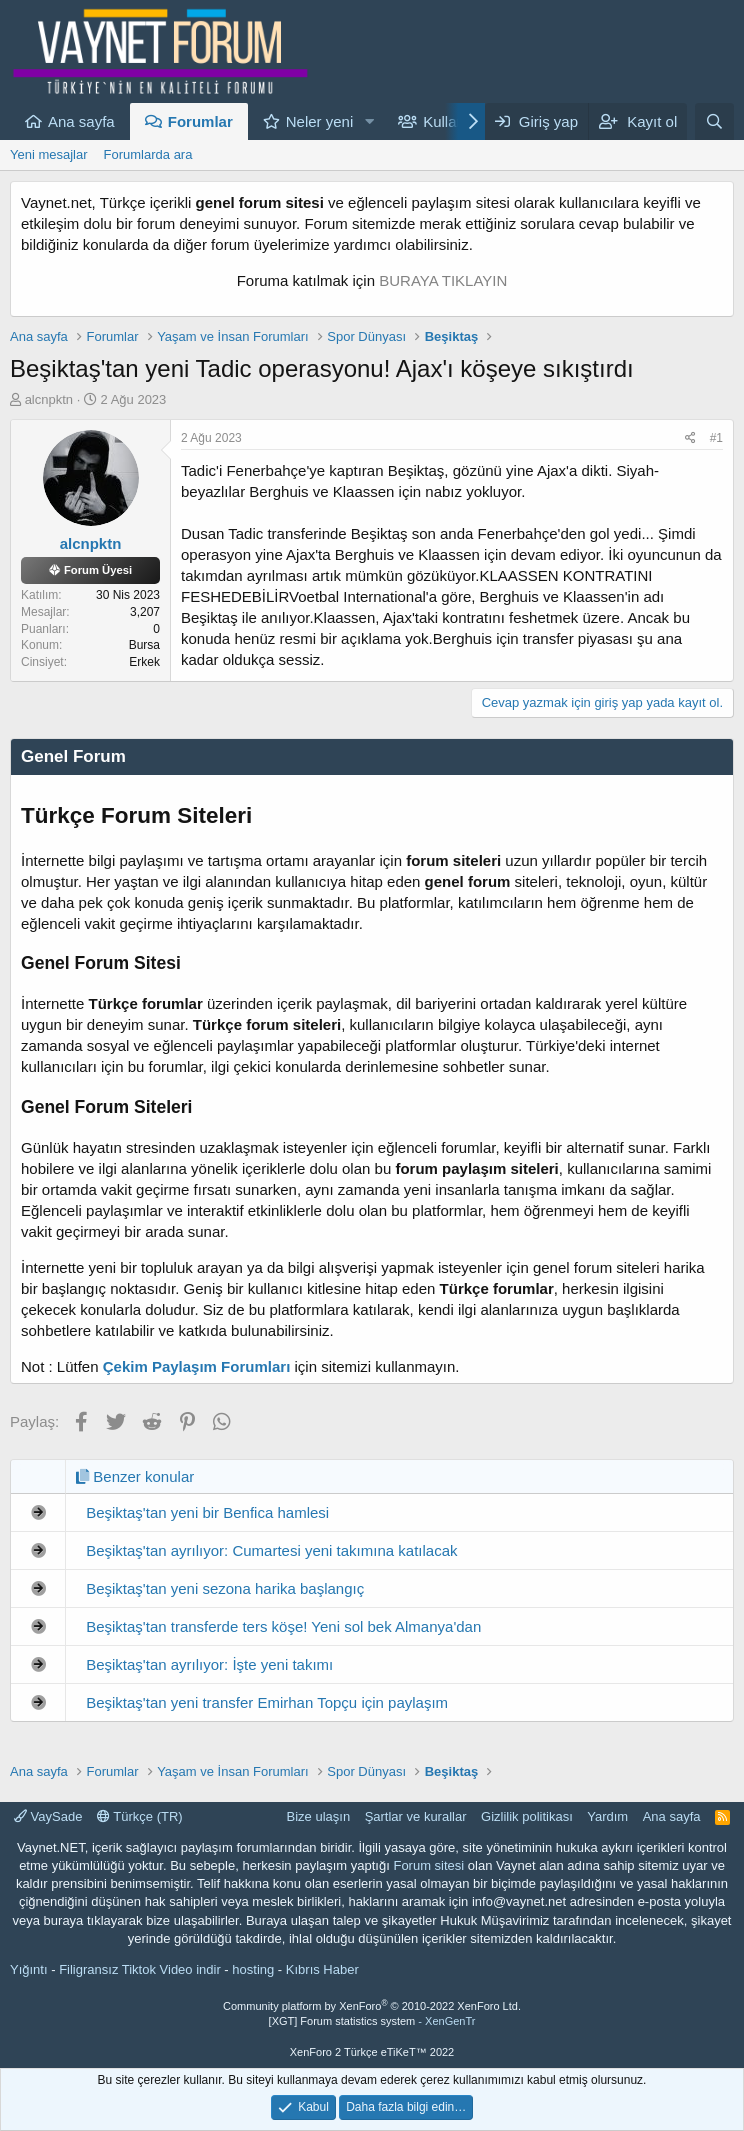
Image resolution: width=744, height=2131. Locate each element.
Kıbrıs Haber (322, 1969)
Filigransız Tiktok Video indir (140, 1969)
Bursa (144, 645)
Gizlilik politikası (527, 1816)
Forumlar (200, 121)
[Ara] (714, 121)
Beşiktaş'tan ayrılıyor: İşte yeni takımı (209, 1664)
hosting (253, 1969)
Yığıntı (29, 1969)
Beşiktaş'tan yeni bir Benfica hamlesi (207, 1512)
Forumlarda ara (148, 154)
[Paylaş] (690, 438)
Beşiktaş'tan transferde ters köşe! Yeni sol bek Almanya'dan (283, 1626)
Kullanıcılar (460, 121)
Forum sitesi (428, 1865)
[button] (369, 121)
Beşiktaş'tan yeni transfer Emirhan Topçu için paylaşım (267, 1702)
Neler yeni (320, 121)
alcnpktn (49, 399)
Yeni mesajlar (49, 154)
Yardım (607, 1816)
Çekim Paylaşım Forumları (197, 1366)
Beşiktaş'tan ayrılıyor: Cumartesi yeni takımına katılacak (271, 1550)
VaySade (48, 1816)
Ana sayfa (81, 121)
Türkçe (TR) (140, 1816)
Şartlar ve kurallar (416, 1816)
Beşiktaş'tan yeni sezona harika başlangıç (225, 1588)
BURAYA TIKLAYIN (443, 280)
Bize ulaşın (319, 1816)
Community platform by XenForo (372, 2006)
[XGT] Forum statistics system (372, 2021)
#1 (716, 438)
